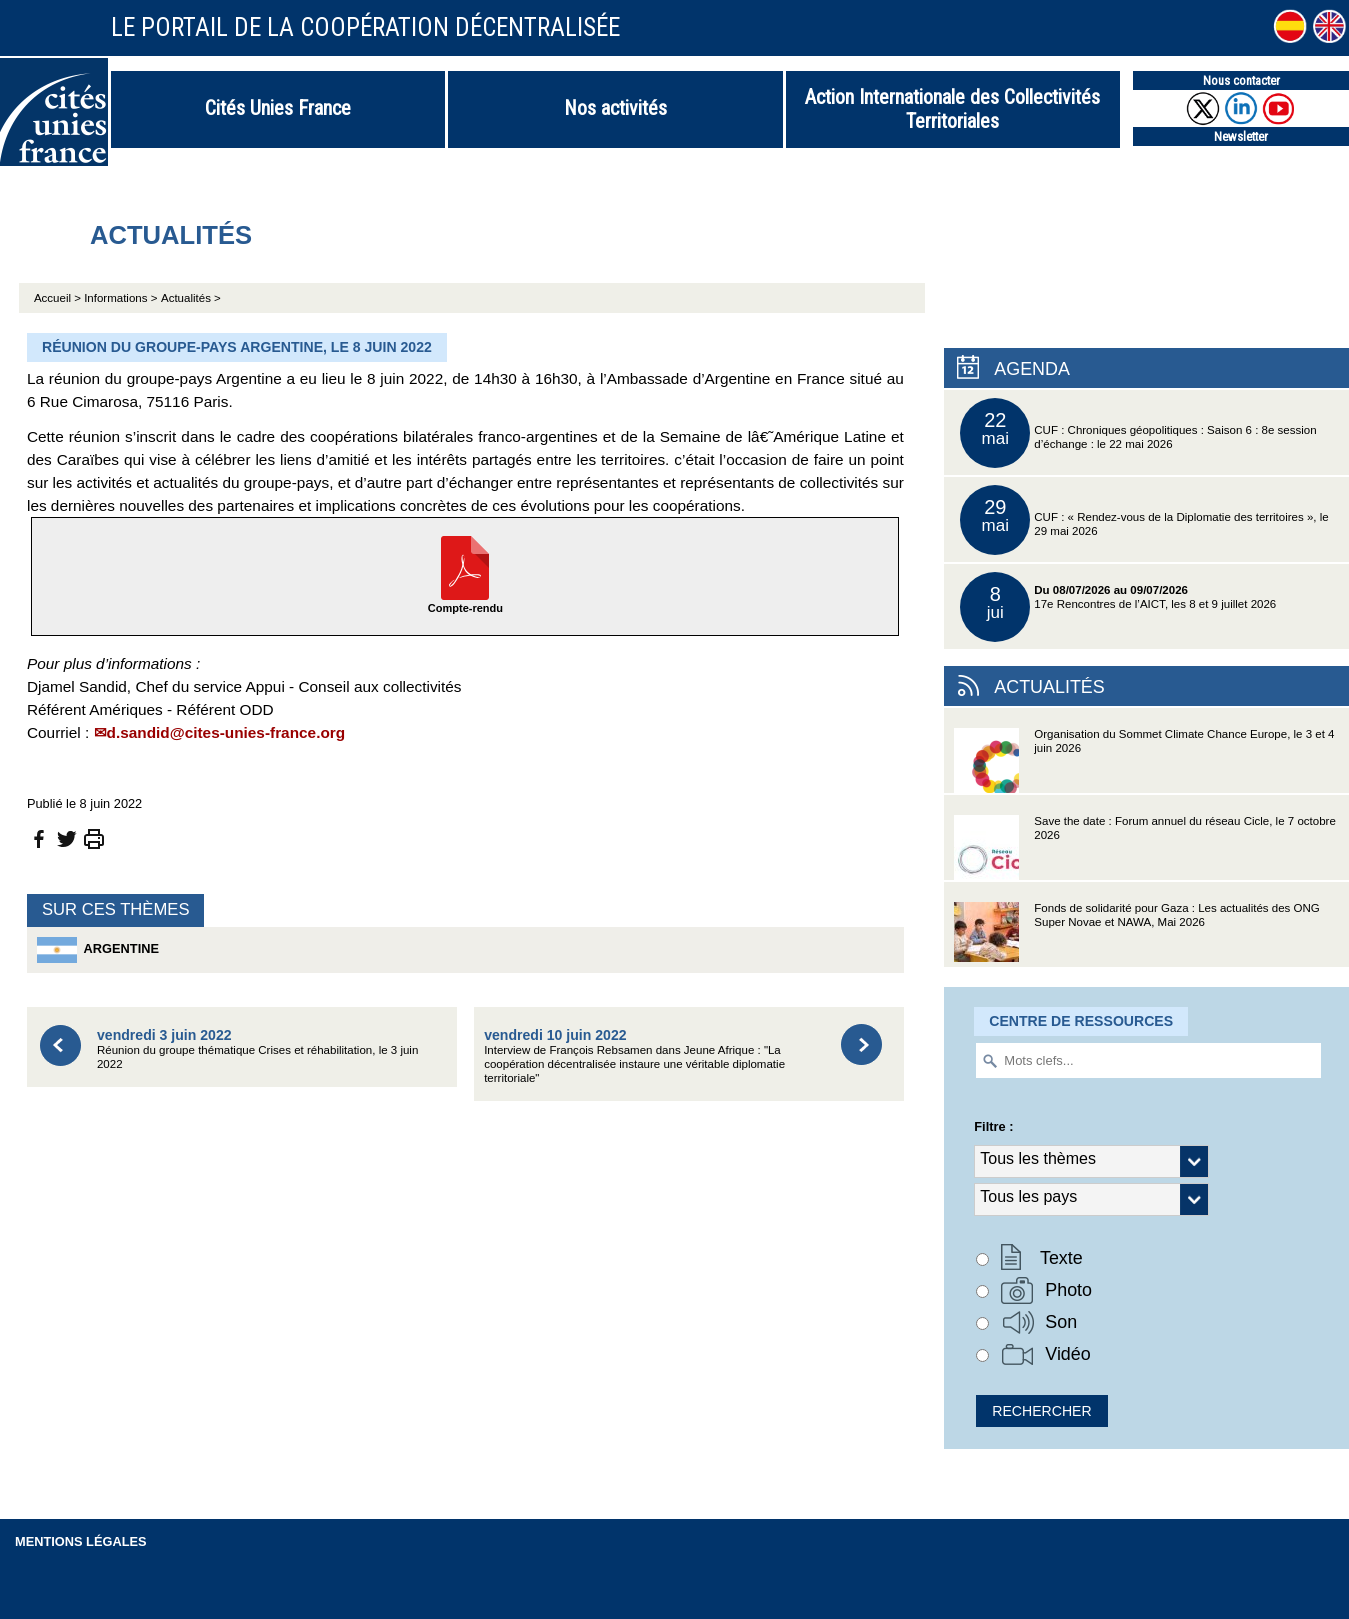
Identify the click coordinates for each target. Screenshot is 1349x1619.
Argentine (98, 950)
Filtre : (993, 1126)
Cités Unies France (278, 108)
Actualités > (191, 298)
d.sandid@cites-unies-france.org (226, 732)
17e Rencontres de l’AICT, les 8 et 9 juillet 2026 (1118, 607)
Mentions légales (81, 1541)
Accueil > (59, 298)
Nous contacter (1241, 80)
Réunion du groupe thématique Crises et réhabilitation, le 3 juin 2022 (257, 1048)
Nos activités (615, 108)
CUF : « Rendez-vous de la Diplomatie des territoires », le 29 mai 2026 (1144, 520)
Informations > (120, 298)
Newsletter (1241, 136)
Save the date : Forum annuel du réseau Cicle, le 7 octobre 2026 (1145, 847)
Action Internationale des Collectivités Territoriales (952, 109)
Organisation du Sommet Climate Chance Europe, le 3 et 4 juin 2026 (1144, 760)
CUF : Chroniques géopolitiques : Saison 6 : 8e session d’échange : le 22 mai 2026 (1138, 433)
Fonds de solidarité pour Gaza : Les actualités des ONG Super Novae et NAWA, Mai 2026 (1136, 934)
